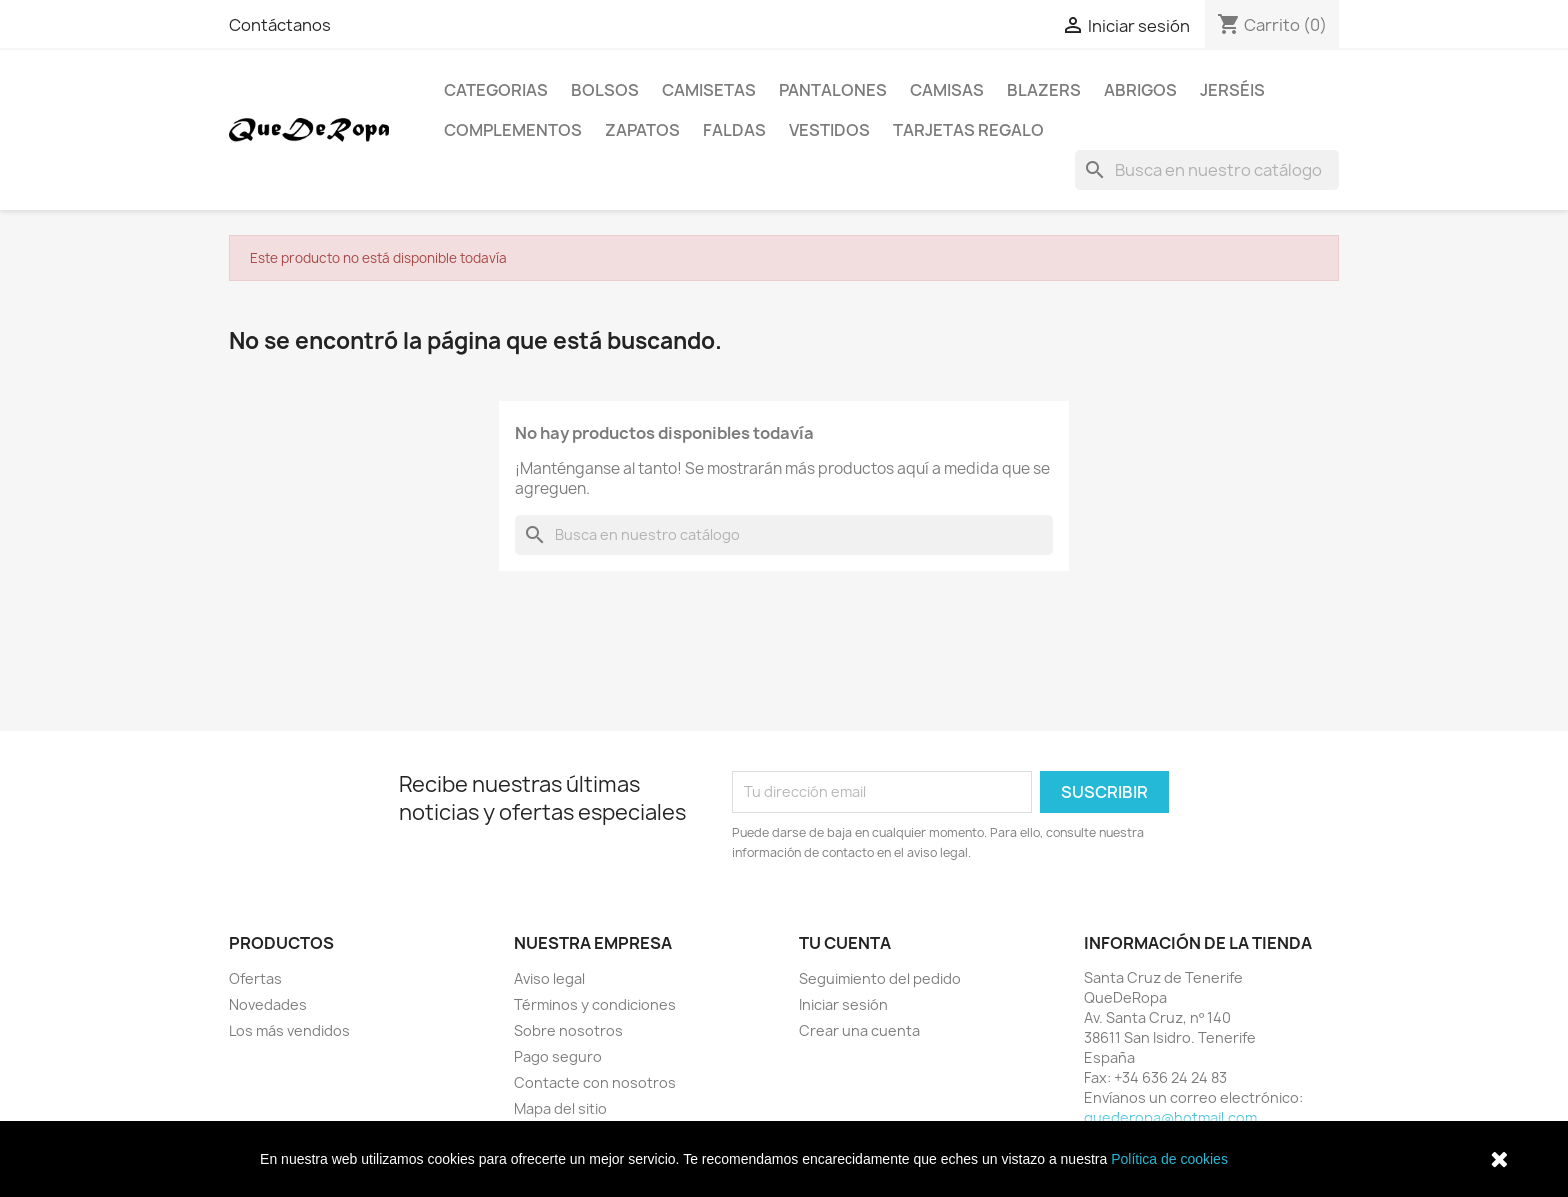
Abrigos (1140, 90)
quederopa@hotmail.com (1170, 1117)
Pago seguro (558, 1056)
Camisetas (709, 90)
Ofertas (255, 978)
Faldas (734, 130)
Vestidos (829, 130)
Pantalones (833, 90)
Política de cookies (1169, 1159)
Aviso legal (549, 978)
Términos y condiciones (595, 1004)
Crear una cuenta (859, 1030)
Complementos (513, 130)
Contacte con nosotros (595, 1082)
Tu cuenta (845, 943)
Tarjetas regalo (968, 130)
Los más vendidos (289, 1030)
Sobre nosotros (568, 1030)
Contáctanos (280, 25)
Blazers (1044, 90)
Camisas (947, 90)
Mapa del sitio (560, 1108)
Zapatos (642, 130)
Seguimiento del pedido (880, 978)
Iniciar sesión (843, 1004)
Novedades (268, 1004)
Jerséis (1232, 90)
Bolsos (605, 90)
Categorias (496, 90)
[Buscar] (1207, 170)
